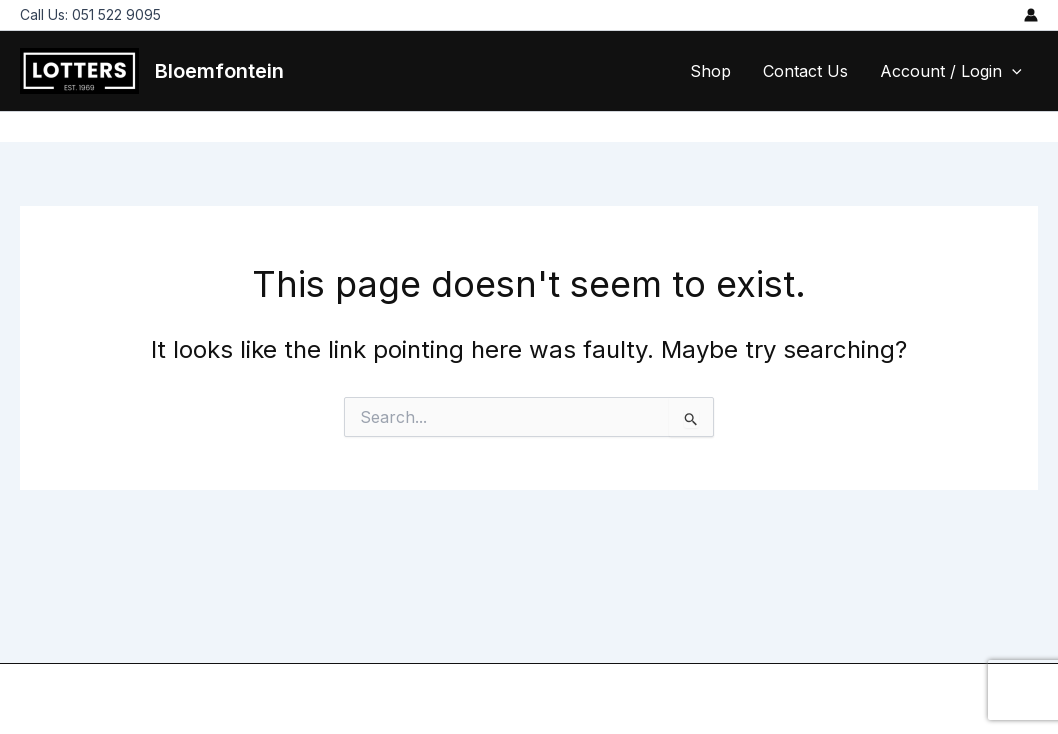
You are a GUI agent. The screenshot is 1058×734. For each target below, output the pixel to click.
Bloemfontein (219, 71)
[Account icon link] (1031, 15)
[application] (1012, 71)
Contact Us (805, 71)
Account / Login (951, 71)
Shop (710, 71)
